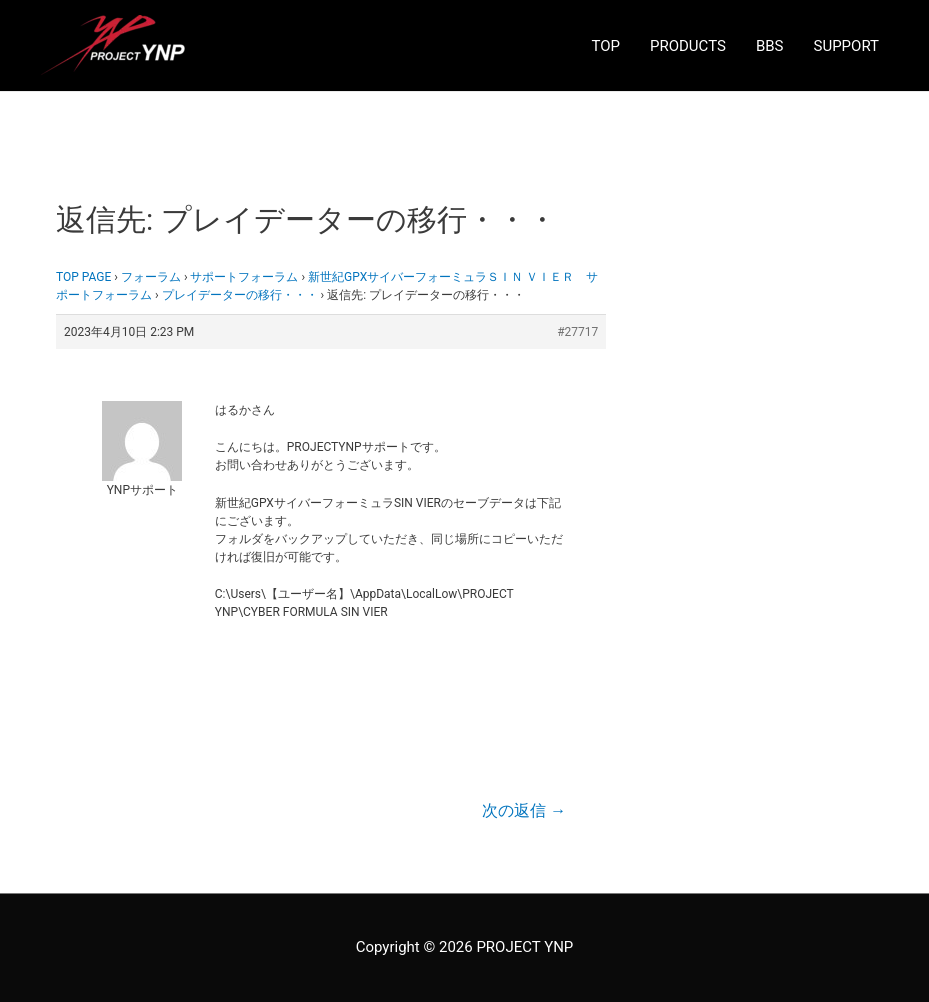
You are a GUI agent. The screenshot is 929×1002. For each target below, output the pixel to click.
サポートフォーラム (244, 277)
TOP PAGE (83, 277)
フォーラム (151, 277)
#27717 (577, 332)
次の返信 (524, 810)
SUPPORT (847, 46)
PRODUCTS (688, 46)
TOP (605, 46)
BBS (770, 46)
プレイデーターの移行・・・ (240, 295)
